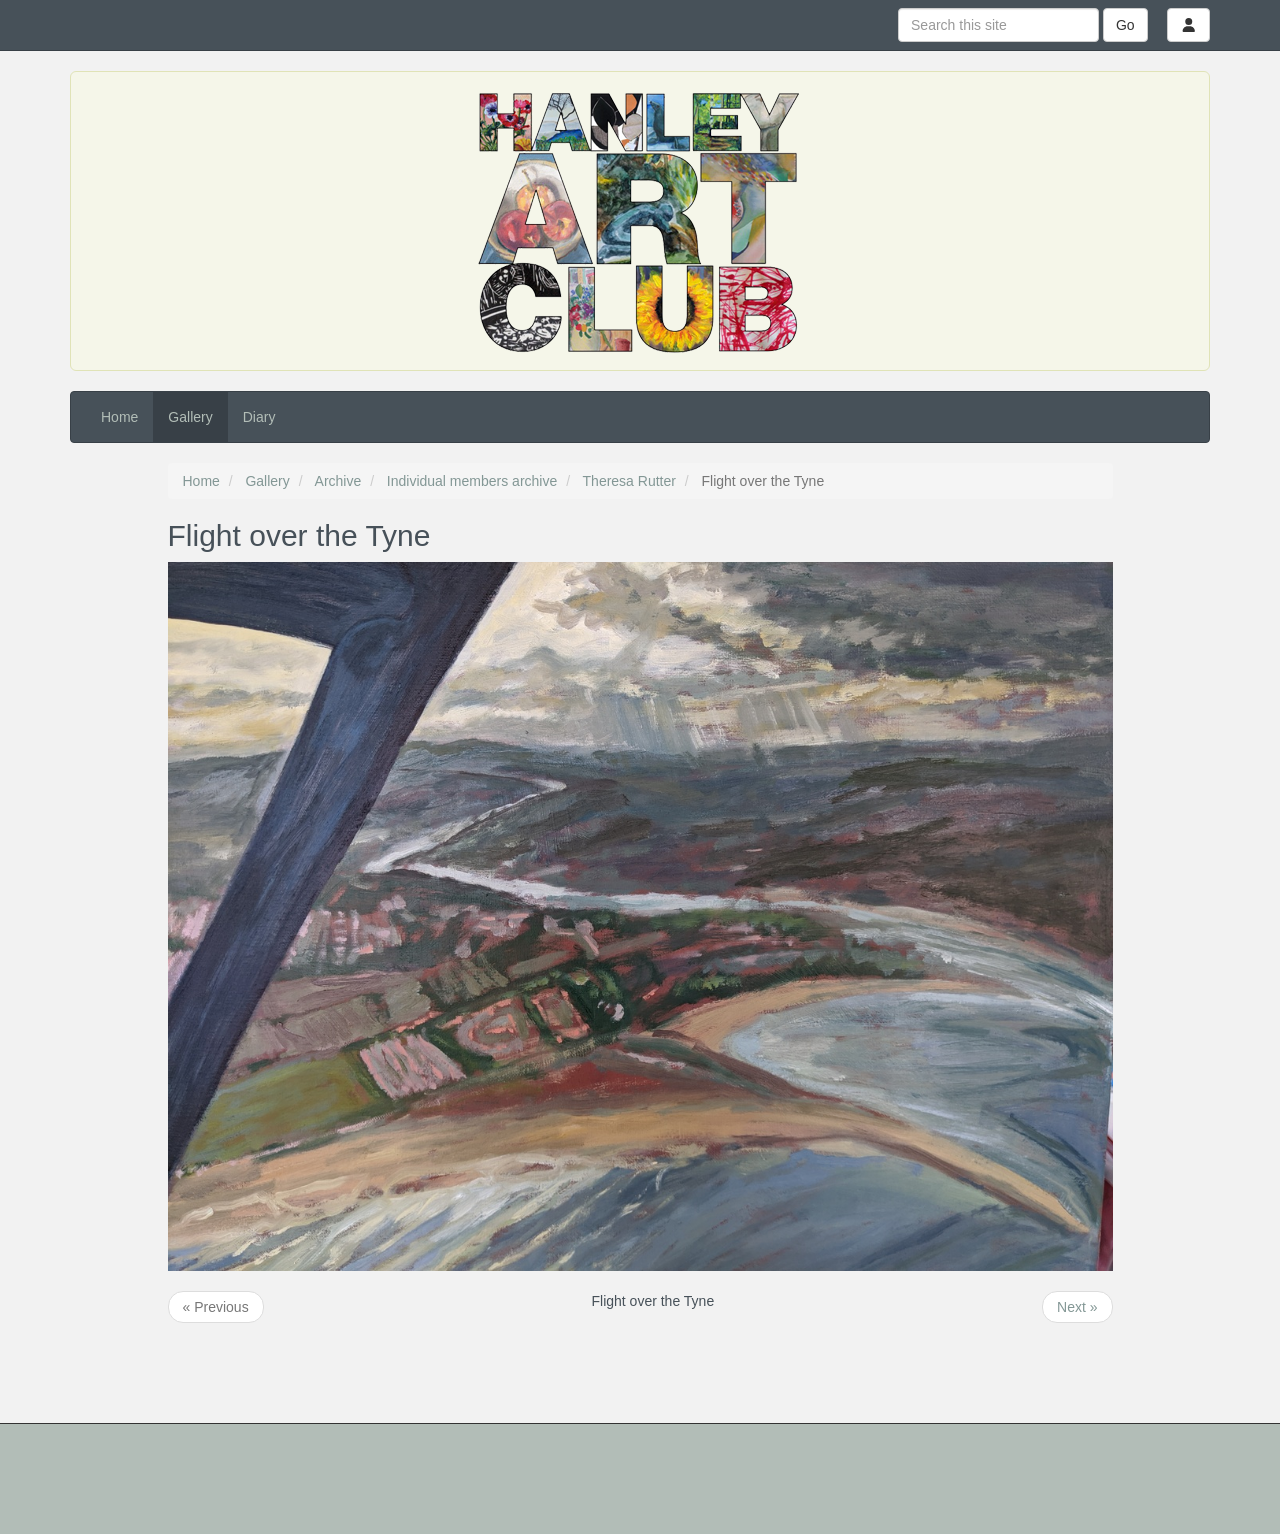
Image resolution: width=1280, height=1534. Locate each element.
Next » (1077, 1307)
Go (1125, 25)
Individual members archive (472, 481)
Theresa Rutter (629, 481)
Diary (259, 417)
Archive (338, 481)
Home (119, 417)
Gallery (190, 417)
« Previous (216, 1307)
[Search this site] (998, 25)
